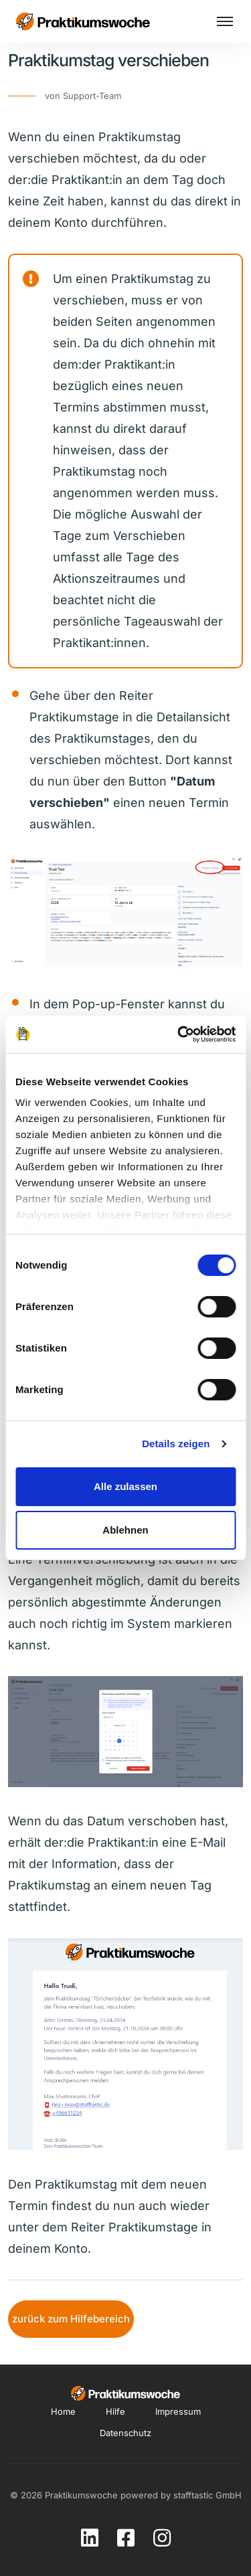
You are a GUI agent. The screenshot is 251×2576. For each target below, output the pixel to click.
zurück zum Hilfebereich (71, 2318)
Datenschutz (125, 2432)
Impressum (178, 2411)
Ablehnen (125, 1530)
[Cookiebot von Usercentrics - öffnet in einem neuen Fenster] (179, 1034)
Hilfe (115, 2411)
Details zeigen (176, 1443)
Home (63, 2411)
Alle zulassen (125, 1486)
